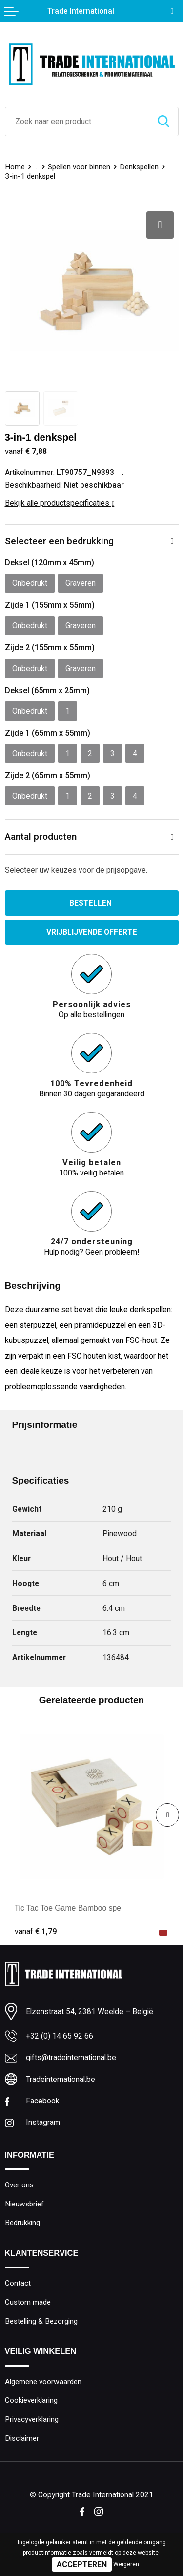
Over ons (19, 2185)
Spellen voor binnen (79, 167)
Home (15, 167)
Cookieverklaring (31, 2400)
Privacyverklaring (32, 2419)
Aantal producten (41, 836)
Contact (18, 2283)
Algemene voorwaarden (43, 2381)
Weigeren (126, 2564)
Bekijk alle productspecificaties (60, 503)
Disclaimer (22, 2438)
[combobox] (77, 121)
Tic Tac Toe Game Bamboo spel (69, 1908)
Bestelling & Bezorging (41, 2321)
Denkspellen (139, 167)
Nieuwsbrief (24, 2204)
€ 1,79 (36, 1931)
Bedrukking (22, 2222)
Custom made (28, 2302)
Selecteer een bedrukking (59, 541)
